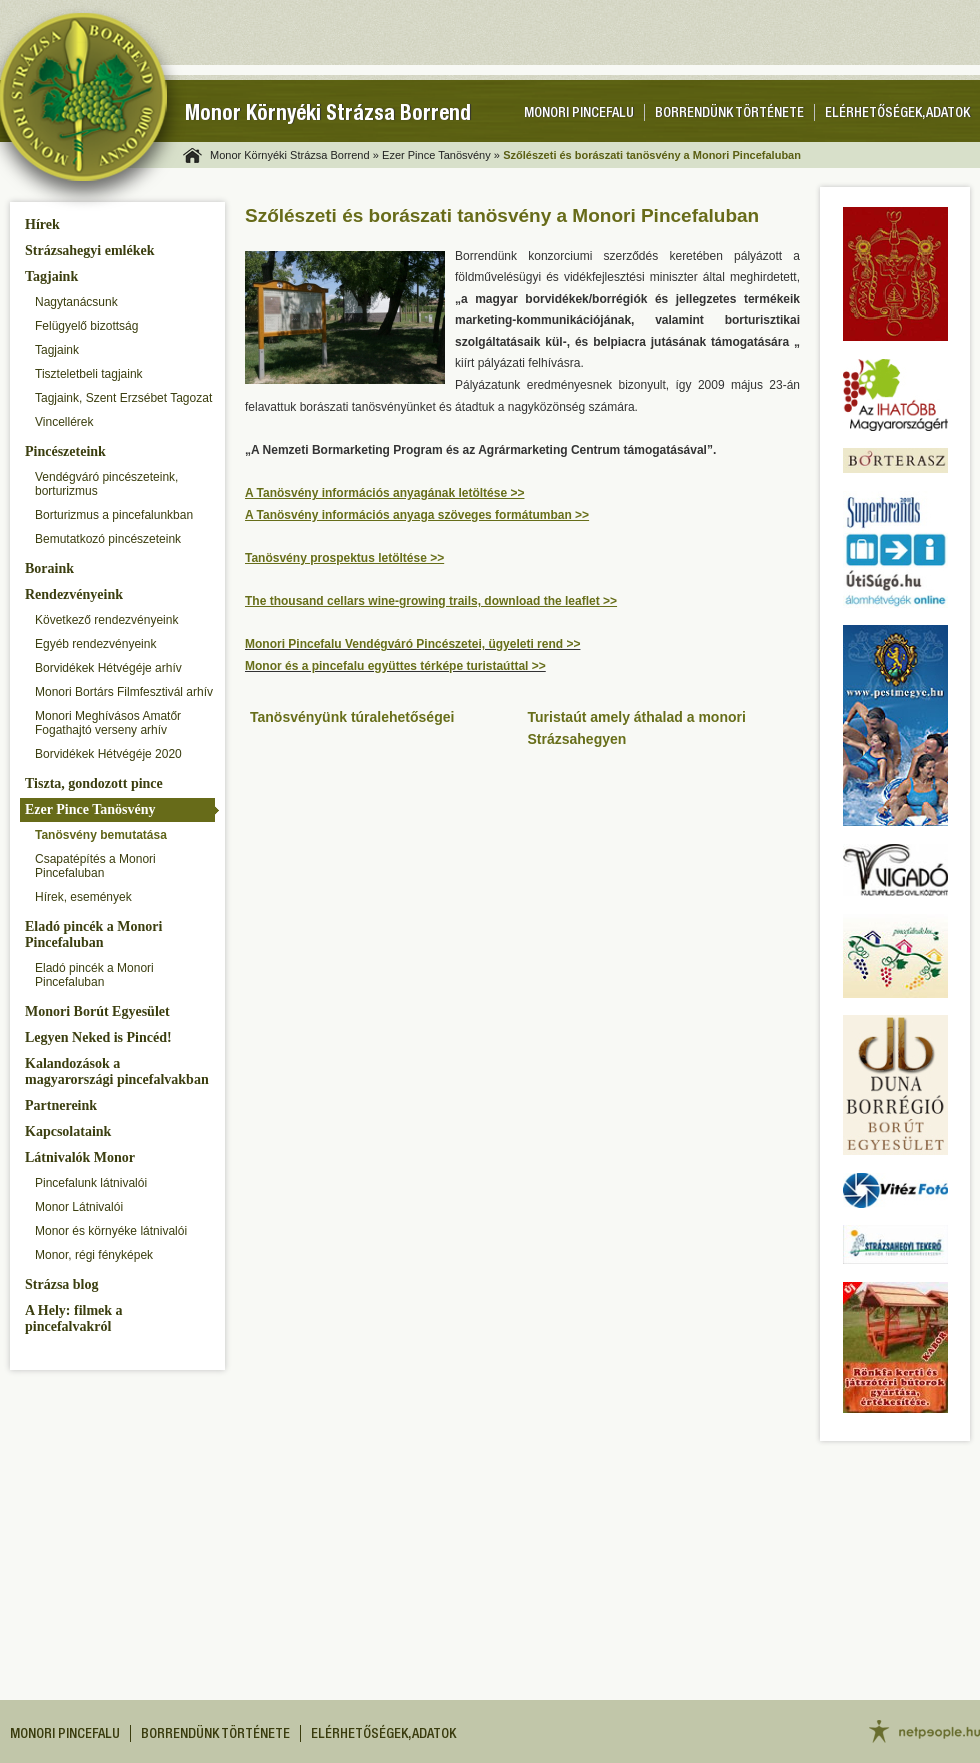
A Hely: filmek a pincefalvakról (74, 1318)
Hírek (42, 224)
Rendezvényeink (74, 594)
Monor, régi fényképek (94, 1255)
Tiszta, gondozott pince (94, 783)
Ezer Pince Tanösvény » (441, 155)
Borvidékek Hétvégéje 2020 (108, 754)
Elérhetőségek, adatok (897, 114)
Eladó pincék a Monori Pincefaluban (93, 934)
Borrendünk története (729, 114)
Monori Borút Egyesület (97, 1011)
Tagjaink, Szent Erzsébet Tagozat (123, 398)
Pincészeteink (65, 451)
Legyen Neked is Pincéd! (98, 1037)
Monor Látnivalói (79, 1207)
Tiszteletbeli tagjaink (89, 374)
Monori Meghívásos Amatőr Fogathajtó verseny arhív (108, 723)
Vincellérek (64, 422)
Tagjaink (51, 276)
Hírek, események (83, 897)
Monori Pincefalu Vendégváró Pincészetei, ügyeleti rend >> (412, 644)
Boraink (49, 568)
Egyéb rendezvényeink (95, 644)
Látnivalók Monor (80, 1157)
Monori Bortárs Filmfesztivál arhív (124, 692)
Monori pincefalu (579, 114)
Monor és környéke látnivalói (111, 1231)
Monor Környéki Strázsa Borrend (328, 115)
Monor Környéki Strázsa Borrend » (294, 155)
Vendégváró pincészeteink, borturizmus (106, 484)
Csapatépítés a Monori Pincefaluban (95, 866)
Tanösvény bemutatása (101, 835)
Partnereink (61, 1105)
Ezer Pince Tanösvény (90, 809)
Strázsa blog (62, 1284)
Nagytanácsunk (76, 302)
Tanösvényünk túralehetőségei (352, 717)
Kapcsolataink (68, 1131)
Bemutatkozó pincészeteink (108, 539)
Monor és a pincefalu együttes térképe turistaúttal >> (395, 666)
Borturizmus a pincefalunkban (114, 515)
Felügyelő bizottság (86, 326)
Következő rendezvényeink (106, 620)
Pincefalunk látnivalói (91, 1183)
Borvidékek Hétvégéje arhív (108, 668)
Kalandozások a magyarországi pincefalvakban (117, 1071)
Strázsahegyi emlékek (89, 250)
